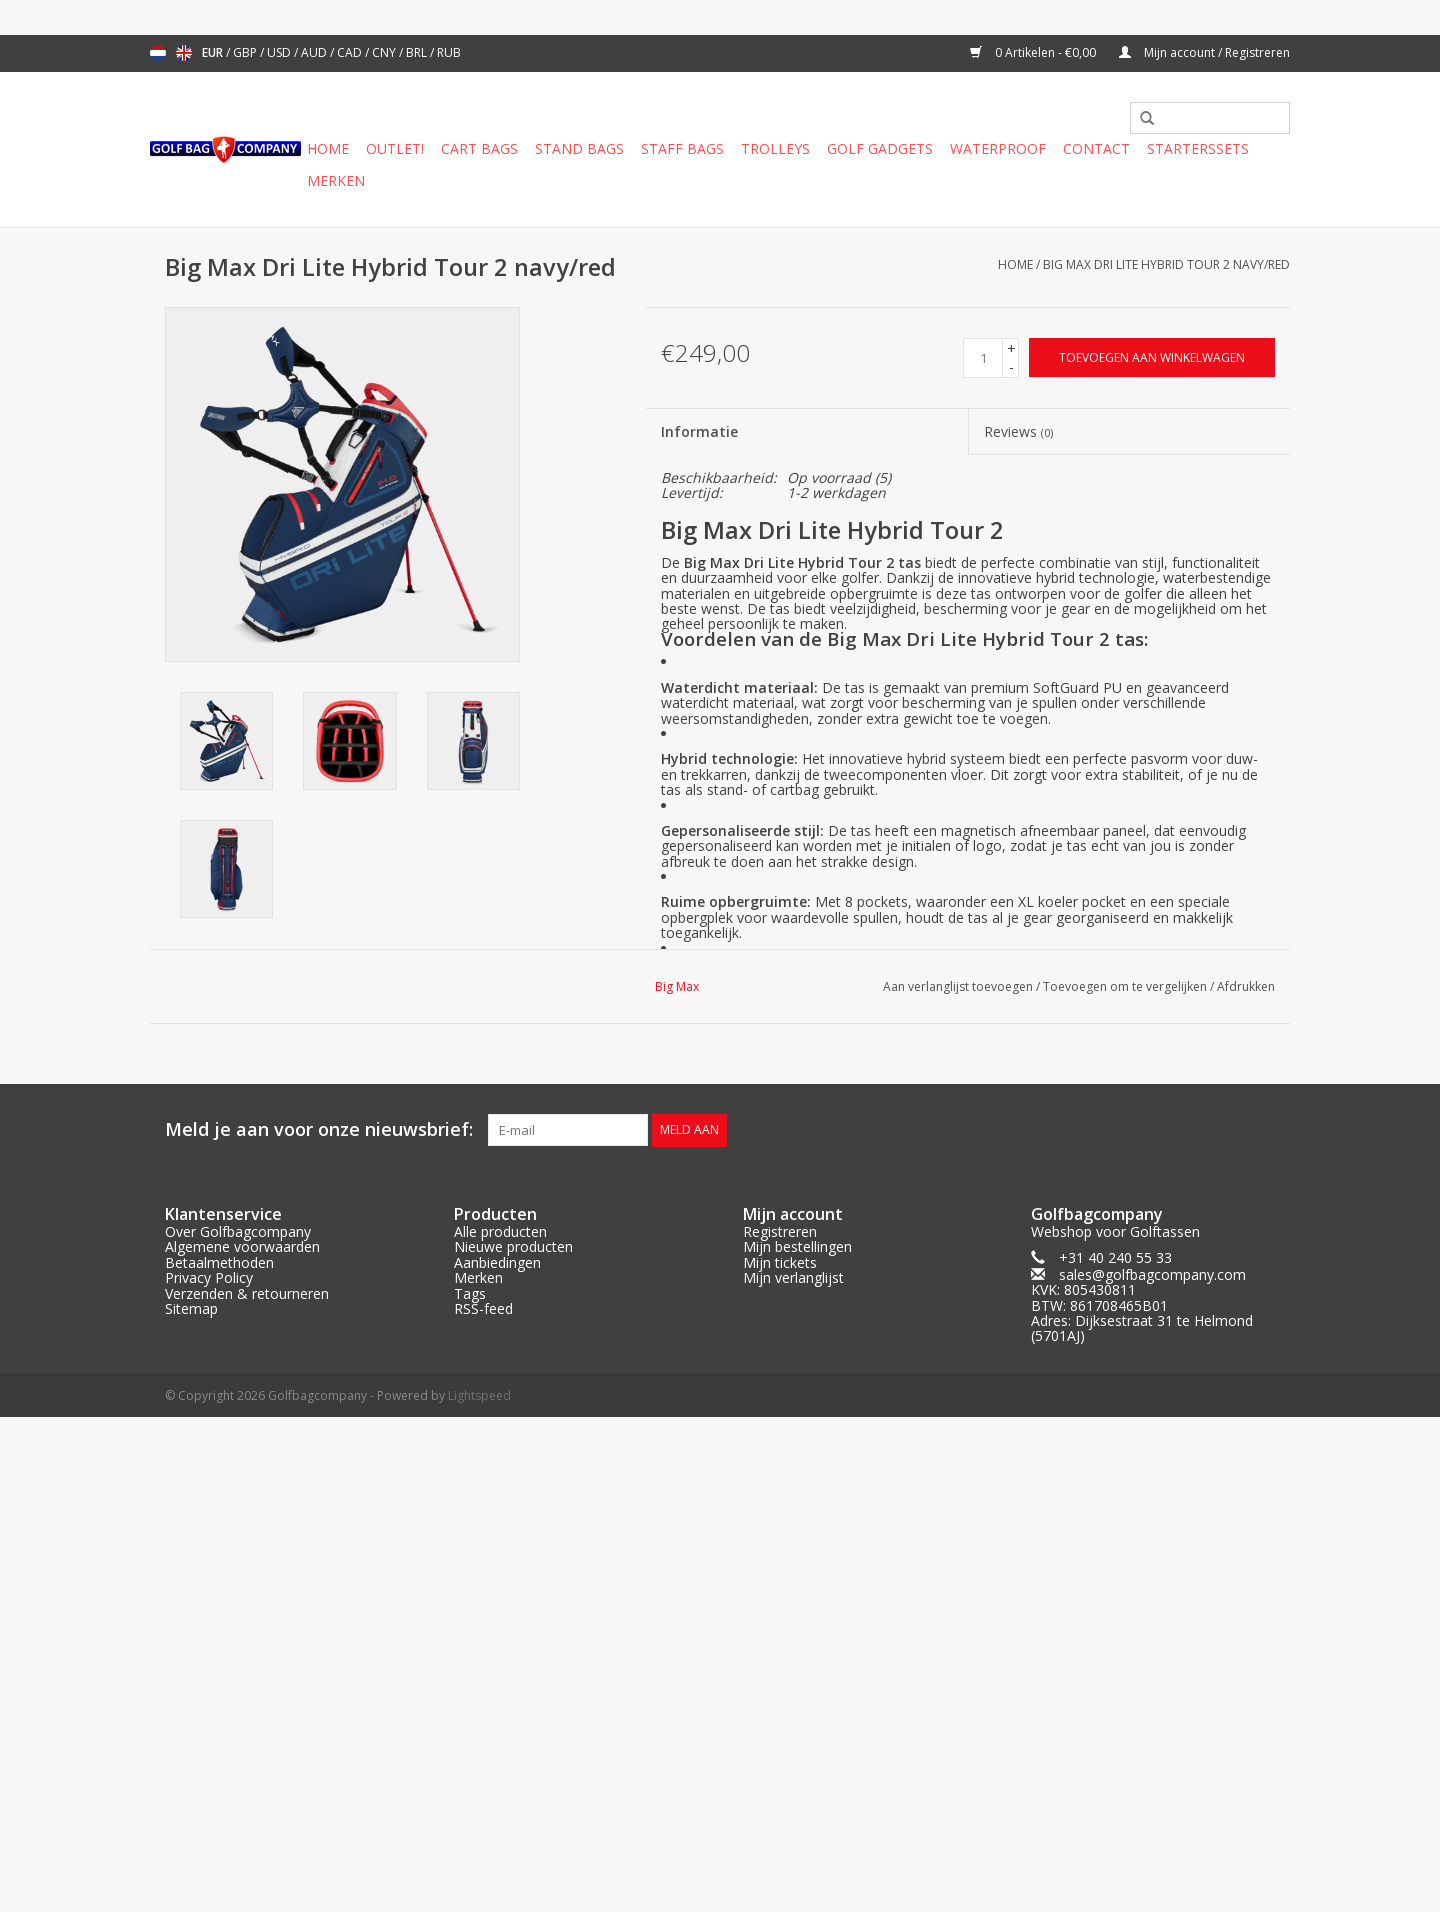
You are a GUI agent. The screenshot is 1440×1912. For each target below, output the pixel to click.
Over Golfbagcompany (238, 1231)
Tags (470, 1292)
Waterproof (998, 148)
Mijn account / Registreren (1204, 52)
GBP (246, 52)
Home (328, 148)
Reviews (1018, 431)
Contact (1096, 148)
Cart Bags (479, 148)
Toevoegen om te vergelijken (1126, 986)
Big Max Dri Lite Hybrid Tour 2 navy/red (1166, 264)
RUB (449, 52)
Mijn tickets (780, 1262)
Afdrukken (1246, 986)
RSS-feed (483, 1308)
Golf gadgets (880, 148)
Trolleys (775, 148)
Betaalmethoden (219, 1262)
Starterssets (1198, 148)
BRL (418, 52)
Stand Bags (579, 148)
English (184, 53)
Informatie (699, 431)
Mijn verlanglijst (793, 1277)
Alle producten (500, 1231)
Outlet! (395, 148)
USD (280, 52)
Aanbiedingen (497, 1262)
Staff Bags (682, 148)
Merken (336, 180)
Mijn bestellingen (797, 1246)
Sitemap (191, 1308)
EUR (214, 52)
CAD (351, 52)
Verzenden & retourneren (247, 1292)
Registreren (780, 1231)
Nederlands (158, 53)
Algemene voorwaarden (242, 1246)
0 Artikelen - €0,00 (1034, 52)
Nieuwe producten (513, 1246)
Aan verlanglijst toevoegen (958, 986)
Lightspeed (479, 1395)
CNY (385, 52)
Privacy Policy (209, 1277)
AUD (315, 52)
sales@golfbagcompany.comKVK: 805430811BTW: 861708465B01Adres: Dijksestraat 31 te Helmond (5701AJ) (1142, 1305)
